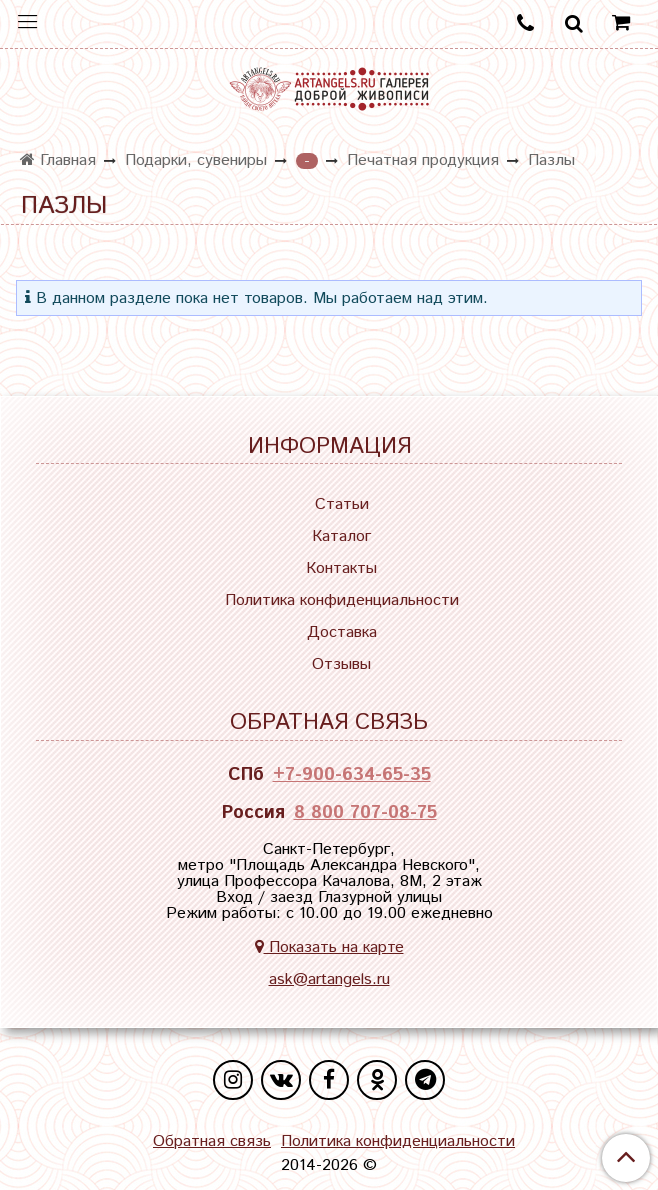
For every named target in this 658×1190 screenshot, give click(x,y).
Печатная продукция (423, 160)
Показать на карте (329, 947)
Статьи (342, 504)
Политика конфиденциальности (342, 600)
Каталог (341, 536)
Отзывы (341, 664)
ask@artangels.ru (329, 979)
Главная (58, 160)
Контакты (341, 568)
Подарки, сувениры (196, 160)
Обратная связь (212, 1142)
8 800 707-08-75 (365, 813)
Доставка (342, 632)
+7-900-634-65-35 (352, 775)
